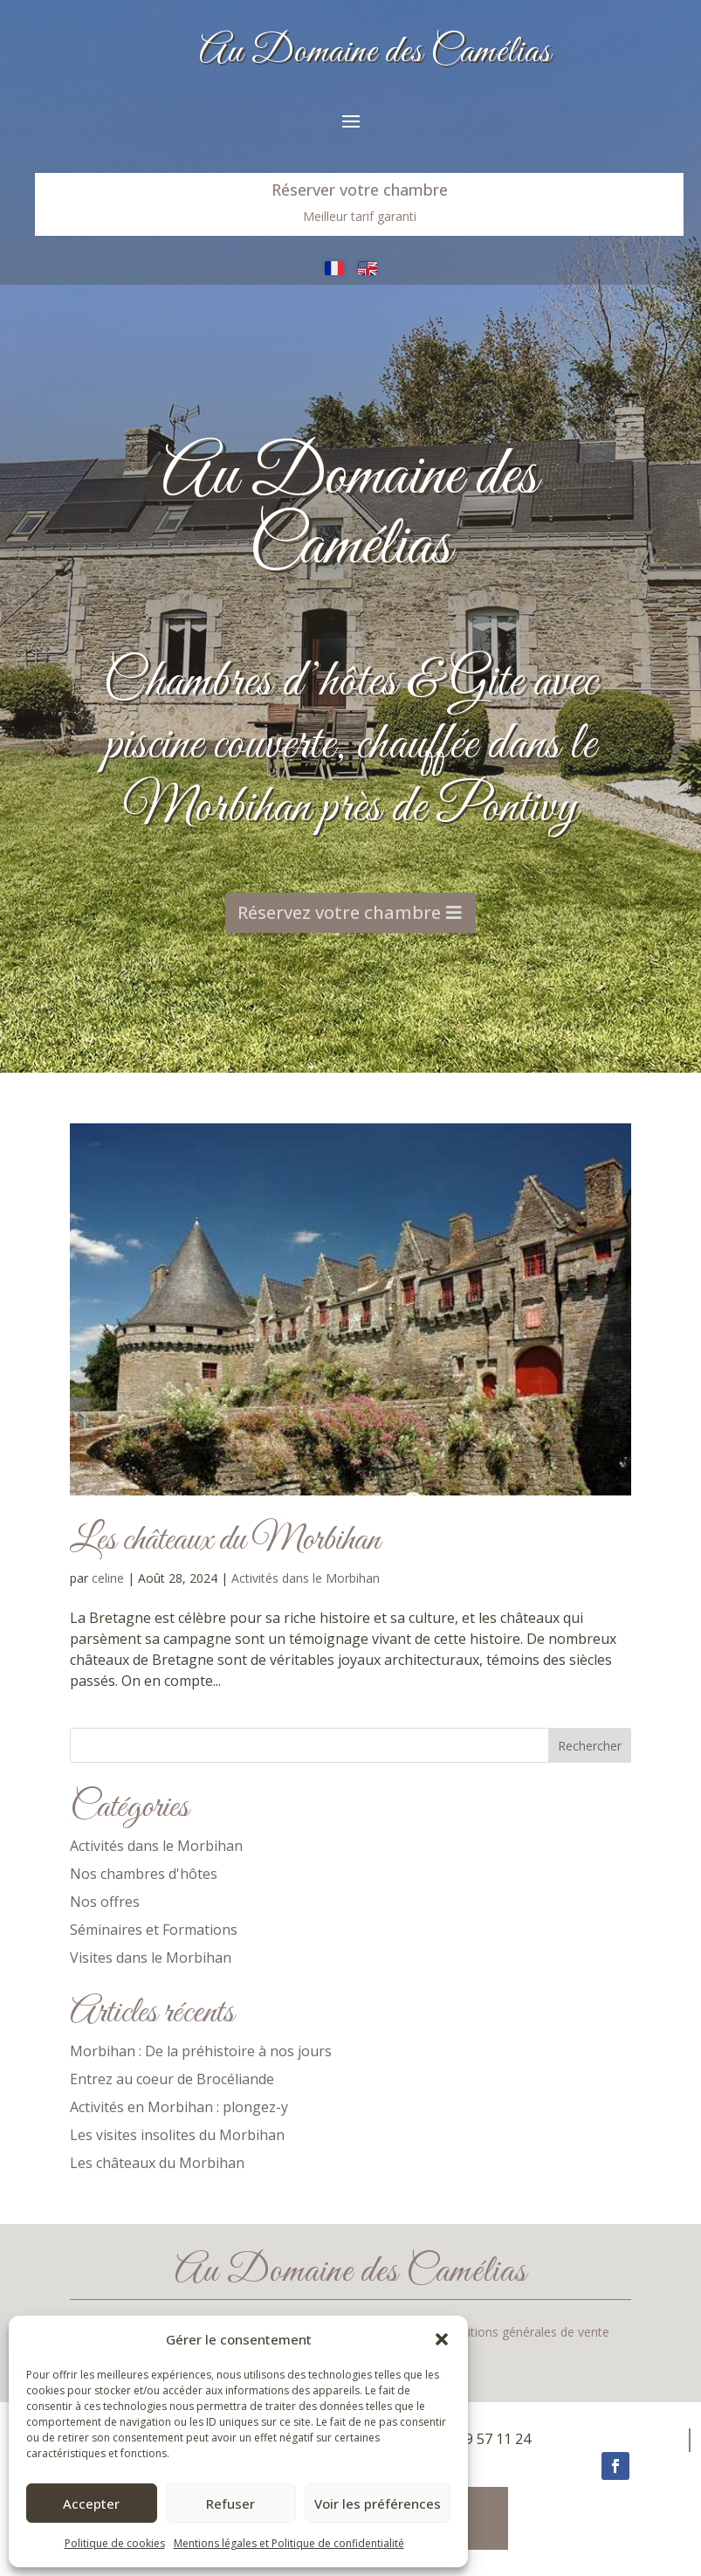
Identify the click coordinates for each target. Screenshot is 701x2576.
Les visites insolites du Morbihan (177, 2134)
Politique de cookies (115, 2543)
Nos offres (105, 1901)
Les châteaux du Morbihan (225, 1540)
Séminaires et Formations (153, 1929)
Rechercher (590, 1745)
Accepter (91, 2503)
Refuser (230, 2503)
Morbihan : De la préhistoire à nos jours (201, 2051)
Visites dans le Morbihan (150, 1957)
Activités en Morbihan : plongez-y (179, 2107)
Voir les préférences (377, 2503)
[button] (441, 2339)
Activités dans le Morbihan (305, 1578)
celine (108, 1578)
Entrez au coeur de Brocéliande (172, 2079)
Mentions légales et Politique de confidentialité (289, 2543)
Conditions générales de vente (523, 2333)
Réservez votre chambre (340, 876)
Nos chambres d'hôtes (143, 1873)
